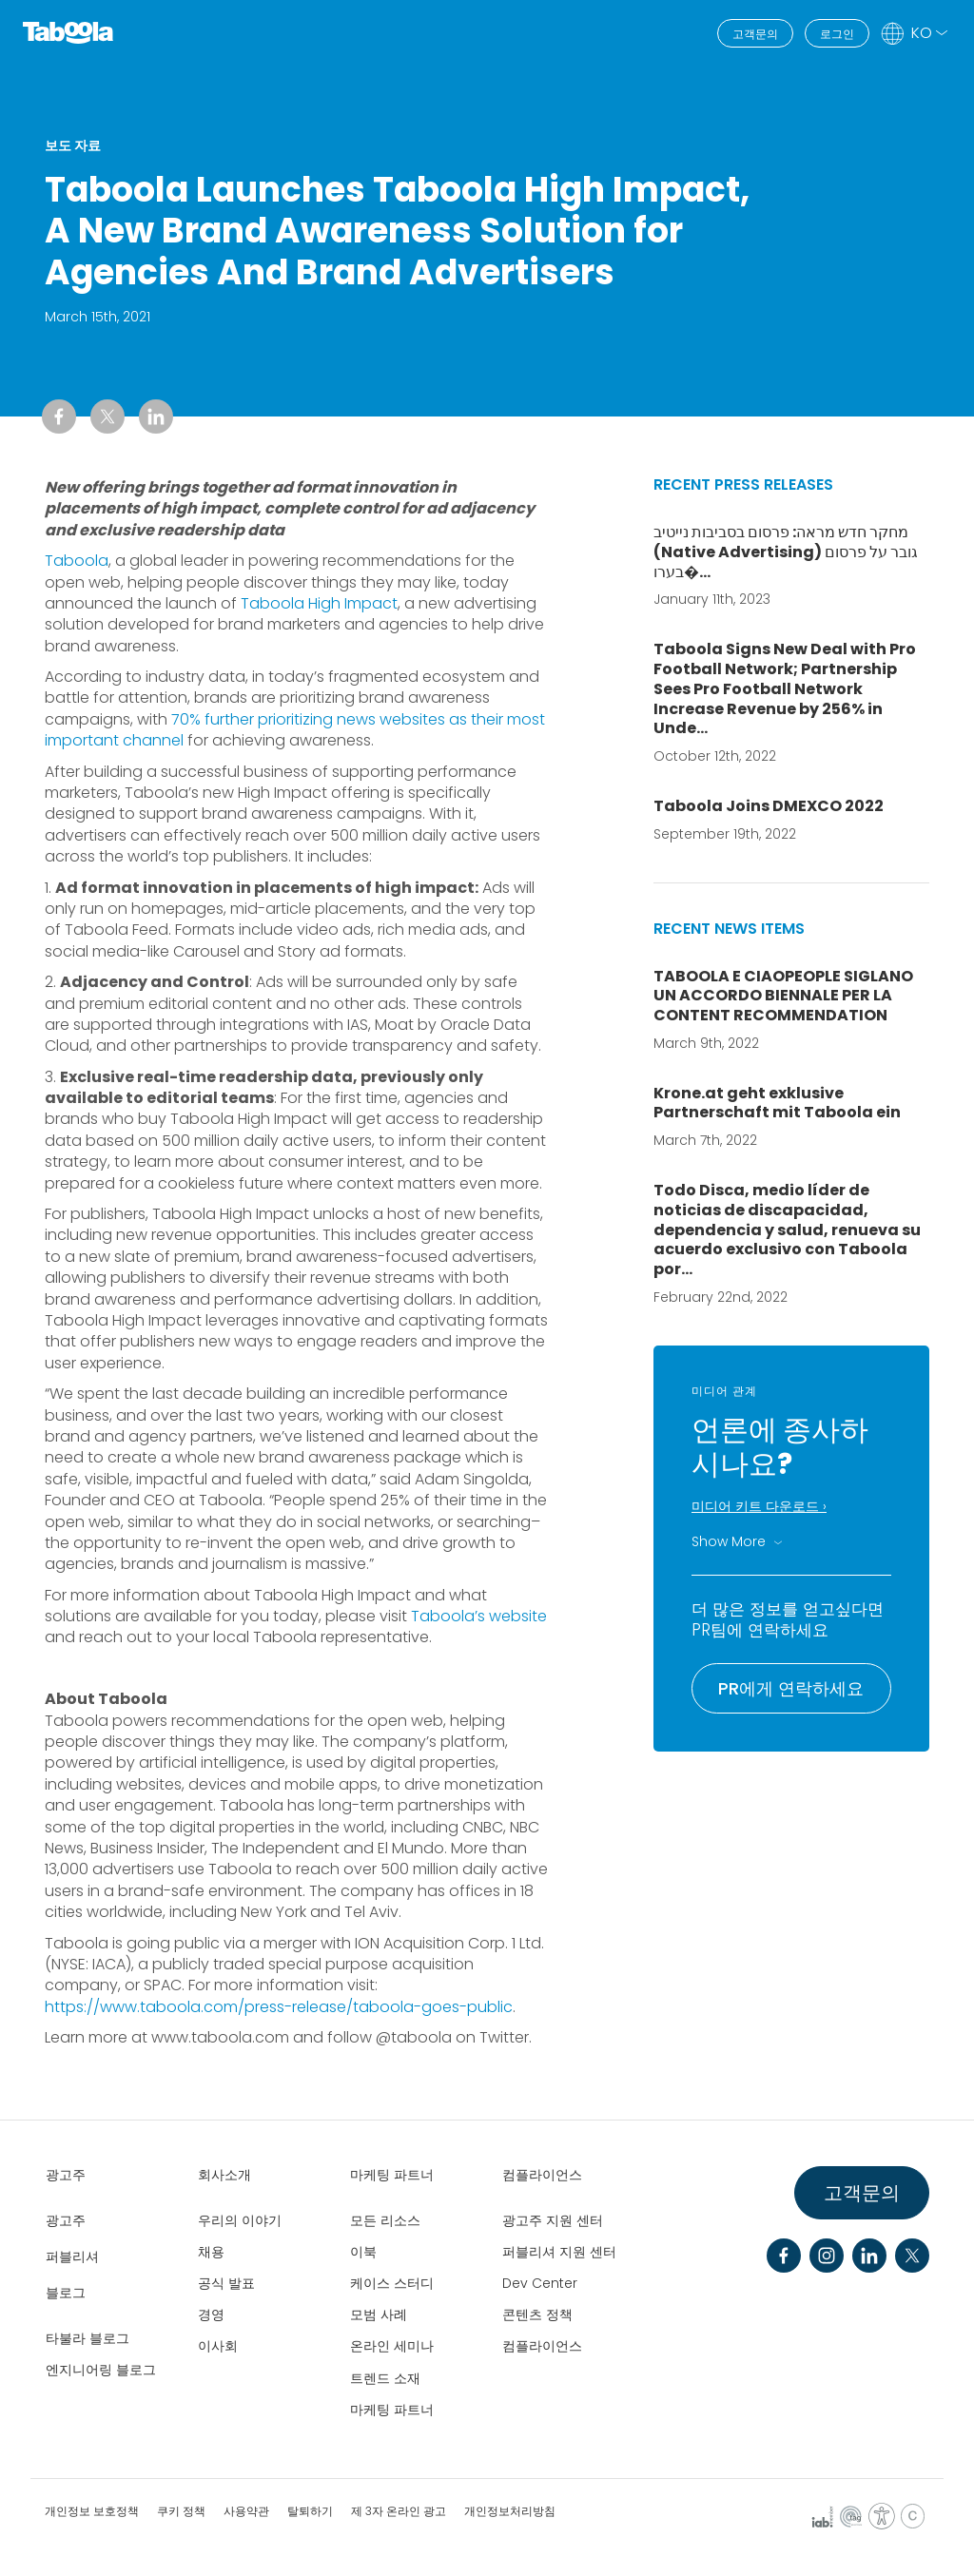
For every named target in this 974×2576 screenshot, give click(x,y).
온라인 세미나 (392, 2345)
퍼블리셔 (72, 2256)
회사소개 (224, 2174)
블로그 (66, 2292)
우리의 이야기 (240, 2220)
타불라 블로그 (87, 2338)
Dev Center (539, 2283)
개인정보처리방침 (509, 2511)
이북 (363, 2251)
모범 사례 (378, 2314)
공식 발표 (226, 2283)
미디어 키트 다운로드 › (759, 1506)
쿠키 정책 (181, 2511)
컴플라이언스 (542, 2174)
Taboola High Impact (319, 603)
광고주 (66, 2174)
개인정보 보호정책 (92, 2511)
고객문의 (755, 34)
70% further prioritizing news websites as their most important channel (295, 729)
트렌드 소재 (385, 2378)
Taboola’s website (479, 1616)
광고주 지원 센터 (552, 2220)
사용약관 (246, 2511)
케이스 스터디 (392, 2283)
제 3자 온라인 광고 (398, 2511)
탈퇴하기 (310, 2511)
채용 (211, 2251)
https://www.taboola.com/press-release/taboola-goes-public (279, 2007)
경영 (211, 2314)
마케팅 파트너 (392, 2174)
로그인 (837, 34)
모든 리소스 (385, 2220)
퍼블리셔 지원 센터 (559, 2251)
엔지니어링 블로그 (101, 2369)
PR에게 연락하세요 (791, 1688)
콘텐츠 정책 (537, 2314)
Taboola (76, 560)
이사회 (218, 2345)
